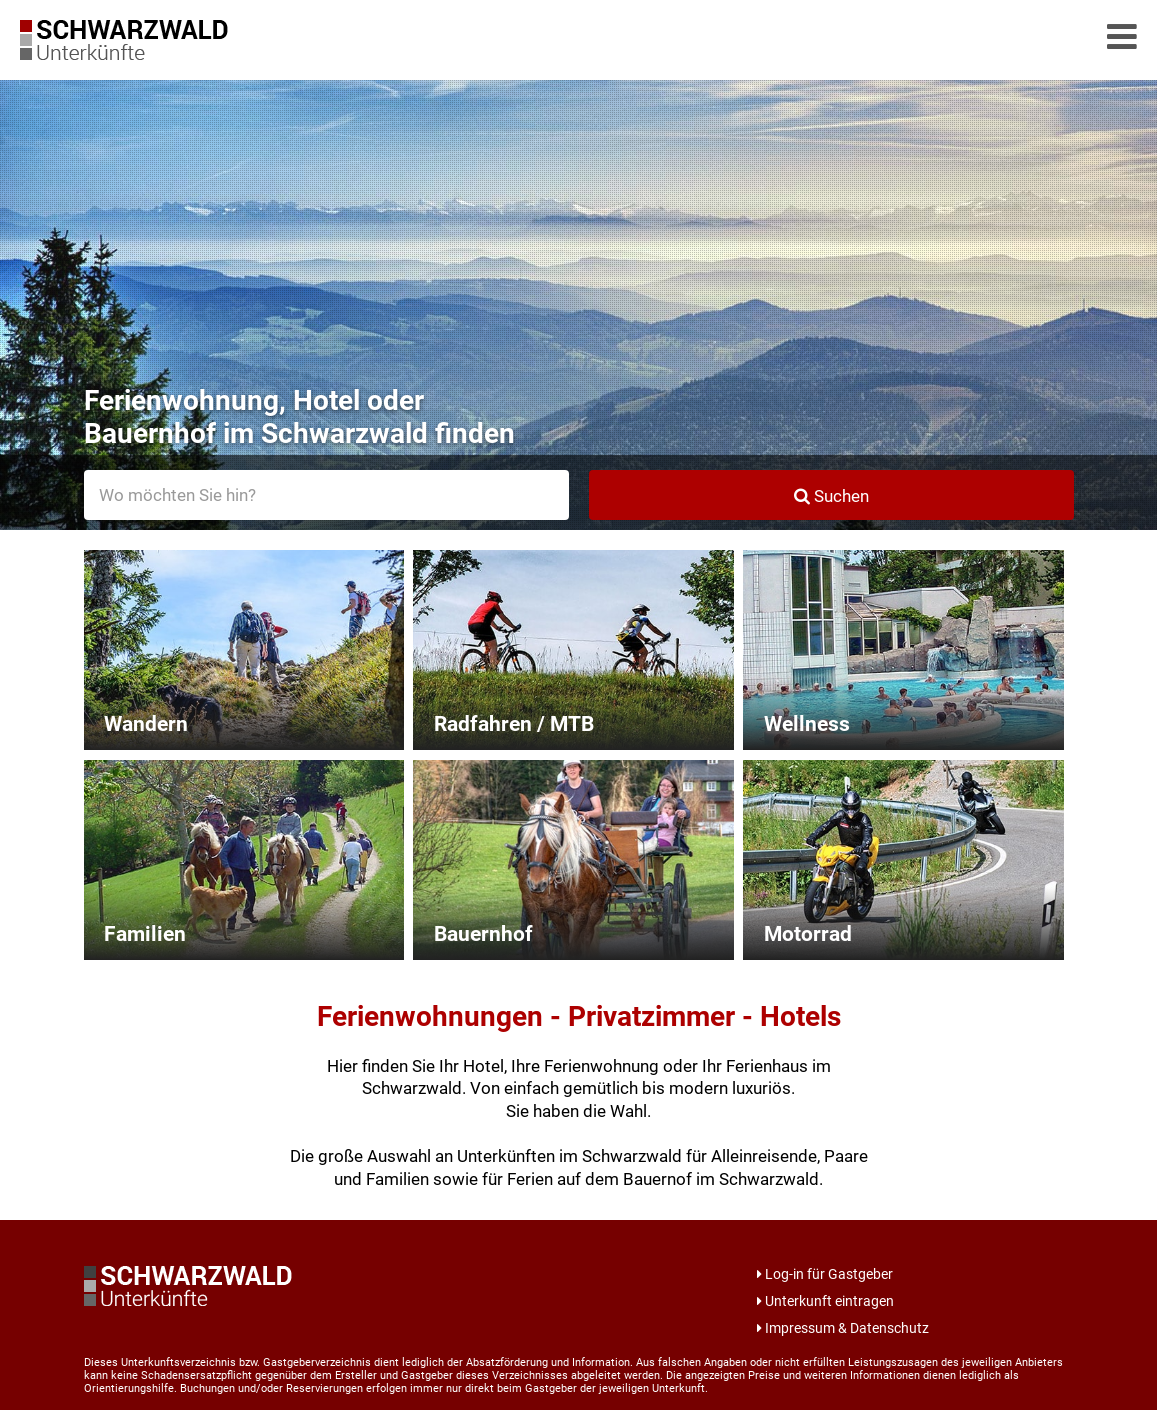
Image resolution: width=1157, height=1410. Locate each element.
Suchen (831, 496)
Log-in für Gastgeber (825, 1274)
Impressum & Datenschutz (843, 1328)
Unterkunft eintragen (825, 1301)
